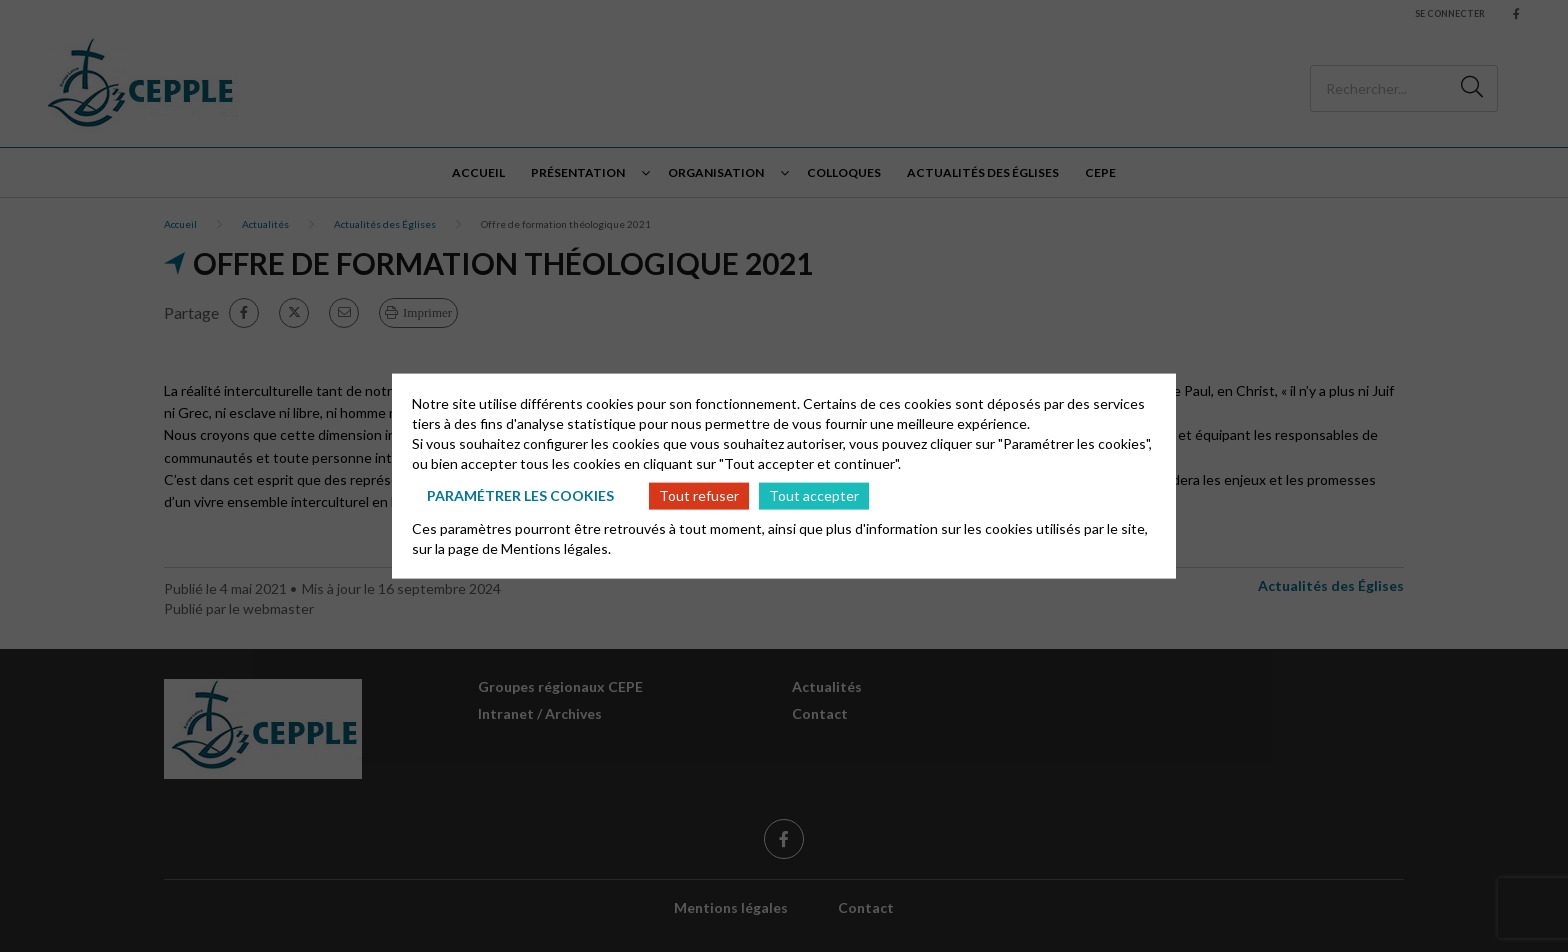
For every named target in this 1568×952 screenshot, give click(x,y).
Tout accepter (814, 495)
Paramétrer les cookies (520, 495)
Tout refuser (699, 495)
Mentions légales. (556, 547)
